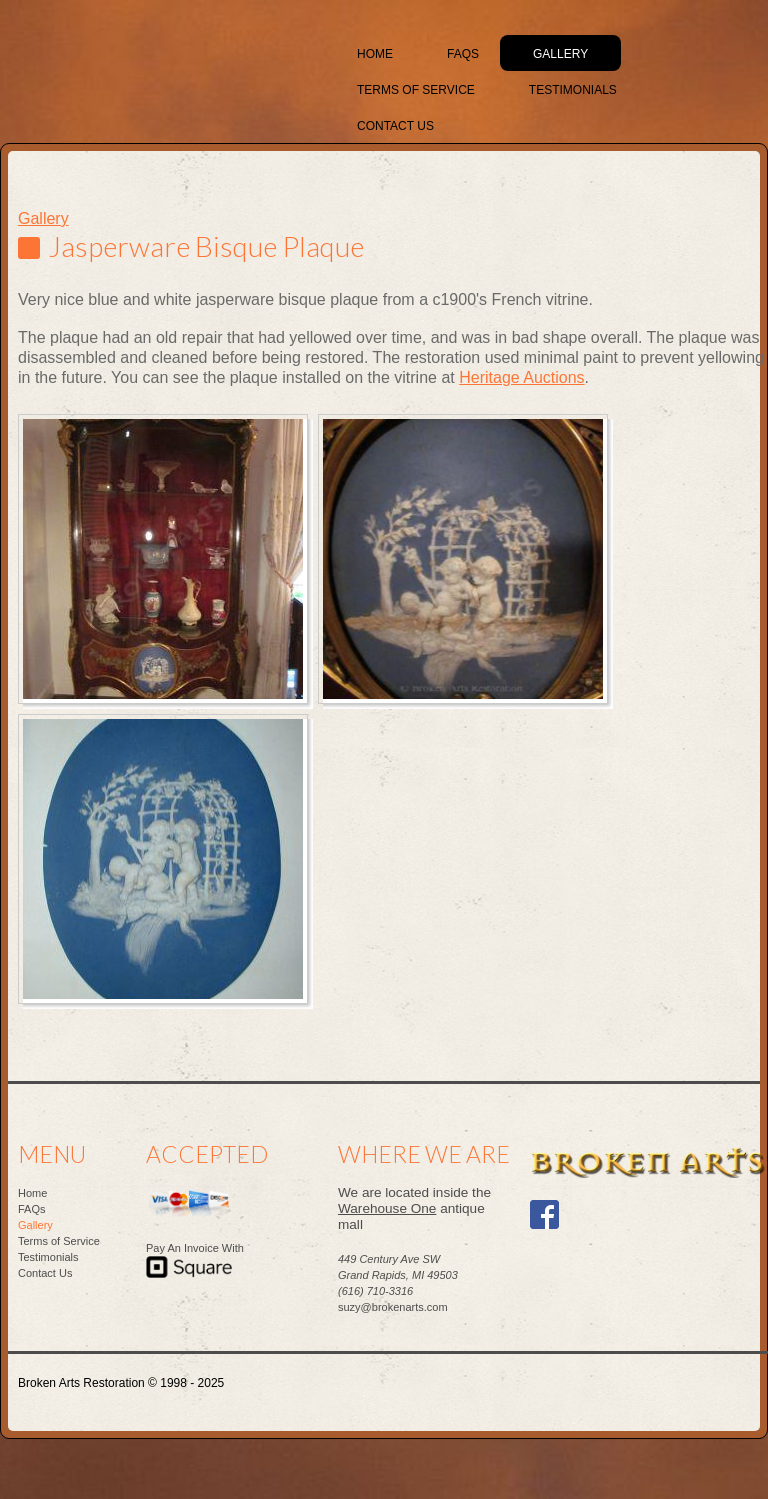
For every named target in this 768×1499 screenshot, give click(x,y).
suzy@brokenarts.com (393, 1307)
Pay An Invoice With (195, 1248)
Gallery (43, 218)
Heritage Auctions (521, 377)
